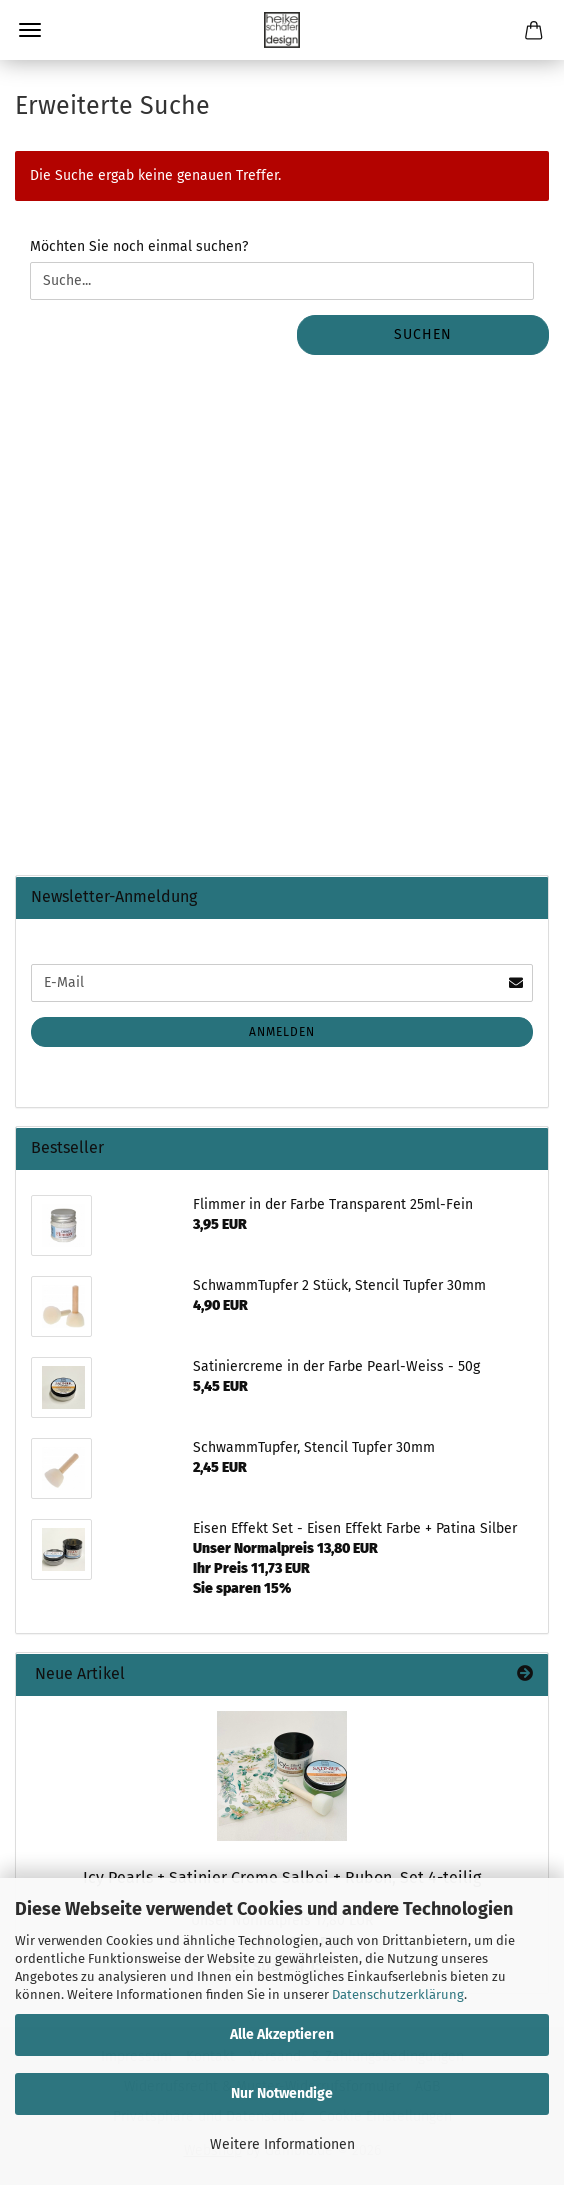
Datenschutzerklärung (398, 1994)
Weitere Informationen (282, 2144)
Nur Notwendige (282, 2093)
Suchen (423, 334)
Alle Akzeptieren (282, 2034)
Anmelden (282, 1032)
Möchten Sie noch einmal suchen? (139, 246)
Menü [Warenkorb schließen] (30, 30)
